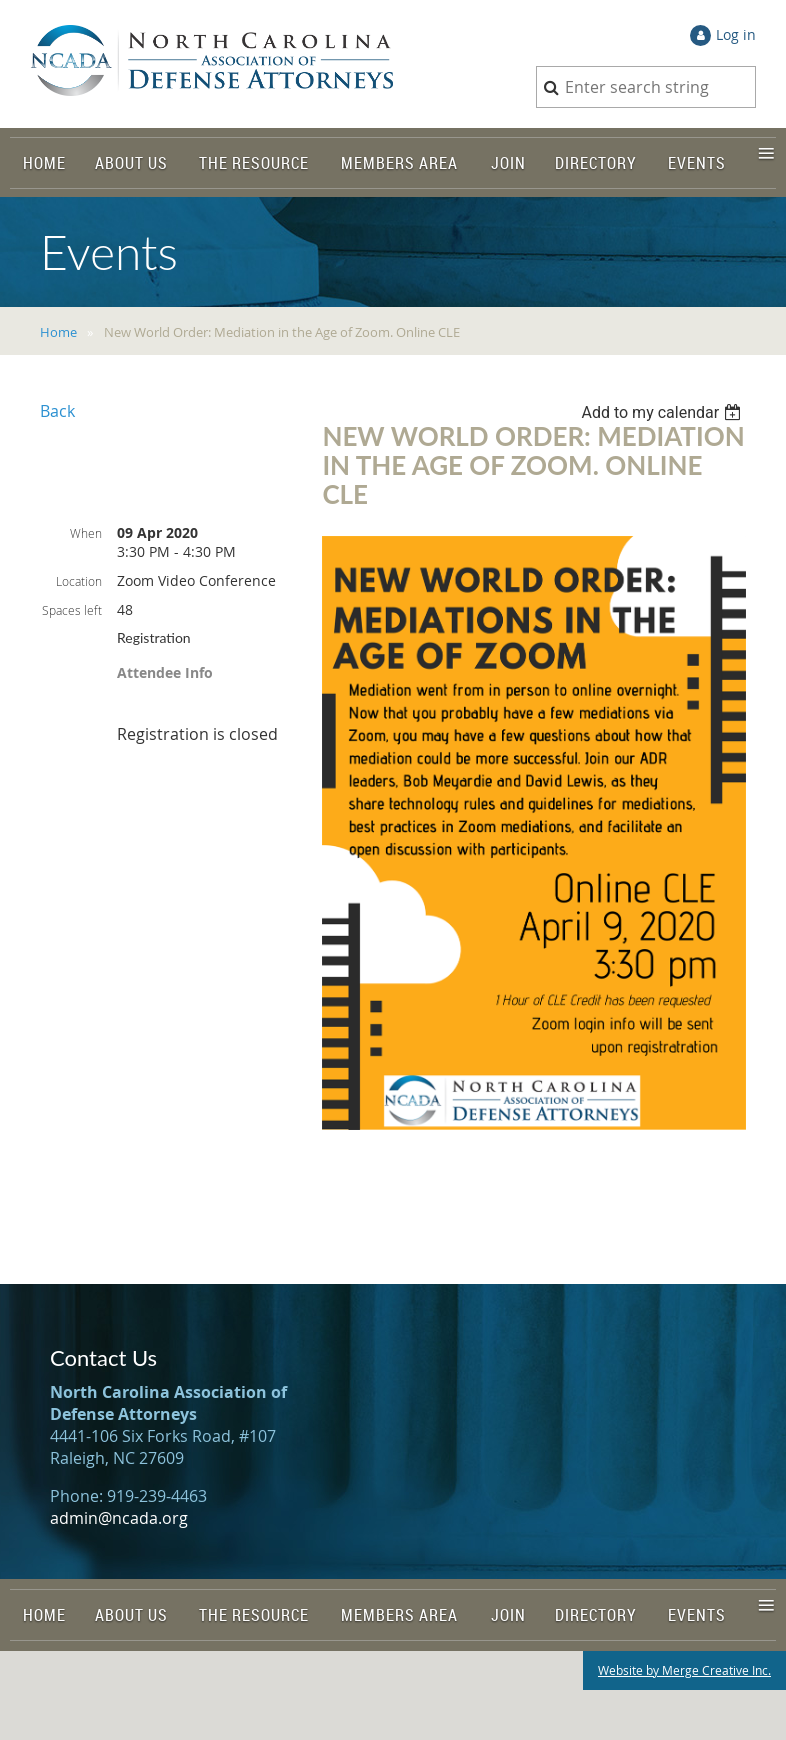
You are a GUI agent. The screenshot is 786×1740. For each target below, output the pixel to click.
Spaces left (72, 610)
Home (58, 332)
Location (79, 581)
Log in (736, 34)
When (86, 533)
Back (57, 411)
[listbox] (663, 412)
